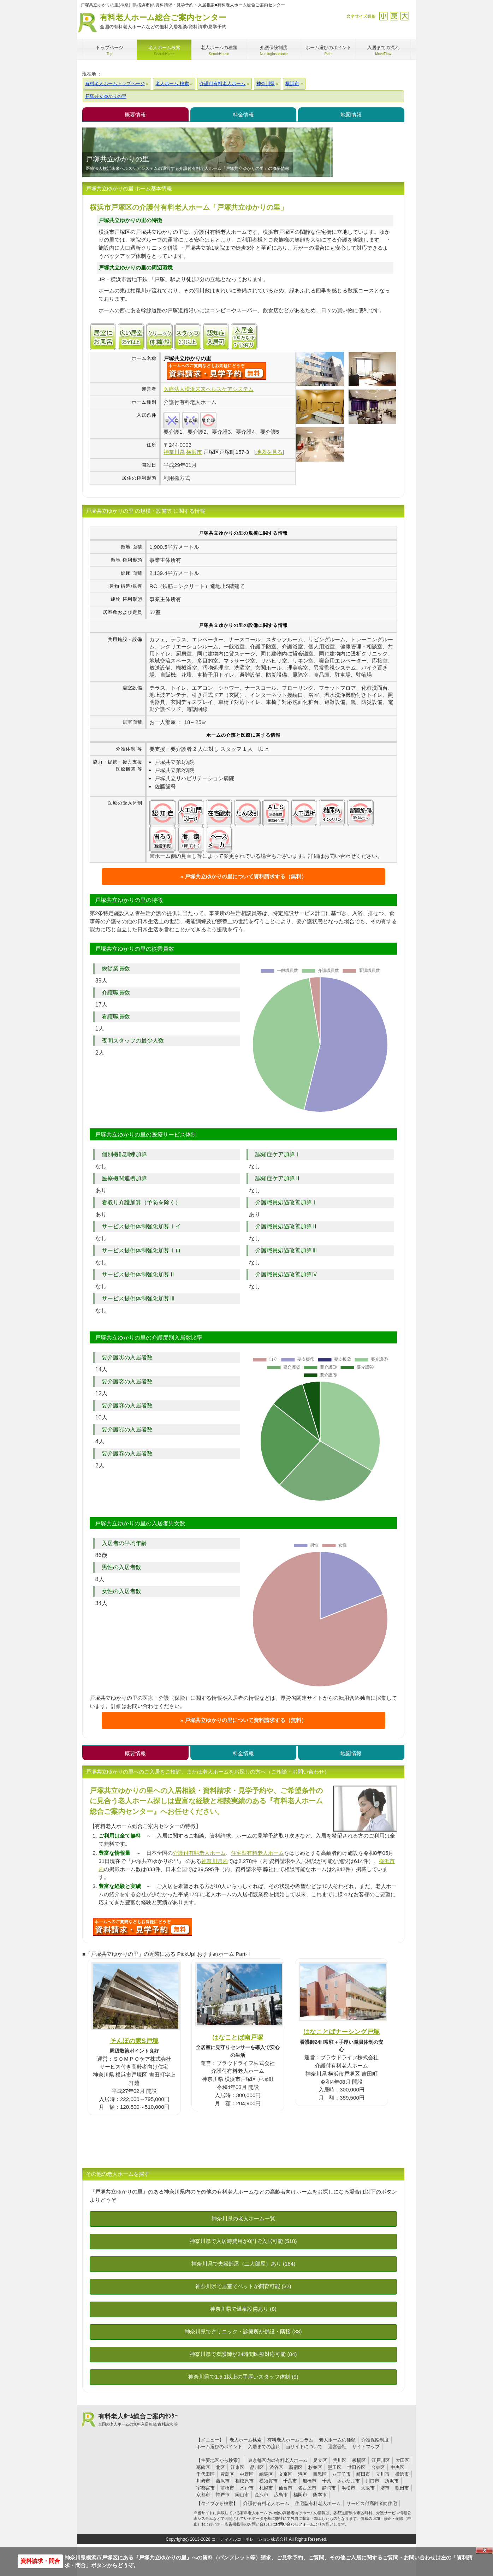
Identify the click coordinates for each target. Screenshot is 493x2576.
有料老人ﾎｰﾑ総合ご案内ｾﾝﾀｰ (138, 2420)
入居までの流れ (264, 2446)
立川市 (383, 2474)
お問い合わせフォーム (294, 2524)
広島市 (281, 2494)
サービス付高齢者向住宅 (371, 2503)
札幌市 (266, 2488)
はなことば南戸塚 (237, 2037)
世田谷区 (356, 2467)
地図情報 (351, 115)
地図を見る (269, 452)
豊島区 (227, 2474)
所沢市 (392, 2480)
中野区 (247, 2474)
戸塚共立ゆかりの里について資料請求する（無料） (246, 876)
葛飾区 (203, 2467)
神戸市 (223, 2494)
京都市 (203, 2494)
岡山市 (242, 2494)
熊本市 (320, 2494)
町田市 (363, 2474)
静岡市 (329, 2488)
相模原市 (244, 2480)
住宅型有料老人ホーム (257, 1853)
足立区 (320, 2460)
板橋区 (359, 2460)
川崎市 (203, 2480)
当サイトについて (304, 2446)
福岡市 (300, 2494)
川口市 (372, 2480)
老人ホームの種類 (337, 2440)
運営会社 (337, 2446)
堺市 (385, 2488)
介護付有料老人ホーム (199, 1853)
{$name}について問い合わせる (216, 371)
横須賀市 (268, 2480)
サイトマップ (366, 2446)
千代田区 (205, 2474)
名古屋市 (307, 2488)
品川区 (257, 2467)
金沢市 (261, 2494)
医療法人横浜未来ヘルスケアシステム (209, 389)
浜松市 (348, 2488)
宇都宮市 (205, 2488)
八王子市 (341, 2474)
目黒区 (320, 2474)
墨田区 (334, 2467)
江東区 (237, 2467)
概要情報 (135, 115)
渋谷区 (276, 2467)
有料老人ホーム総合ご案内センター (163, 21)
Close (484, 2550)
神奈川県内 (214, 1861)
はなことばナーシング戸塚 (341, 2031)
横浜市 (402, 2474)
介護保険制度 (375, 2440)
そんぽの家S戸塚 (134, 2040)
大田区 (402, 2460)
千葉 (326, 2480)
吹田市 (402, 2488)
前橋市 (227, 2488)
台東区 (378, 2467)
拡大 (404, 16)
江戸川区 (381, 2460)
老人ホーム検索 (246, 2440)
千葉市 (290, 2480)
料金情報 (243, 115)
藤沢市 (223, 2480)
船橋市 (309, 2480)
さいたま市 (348, 2480)
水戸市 (247, 2488)
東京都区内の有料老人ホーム (278, 2460)
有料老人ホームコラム (290, 2440)
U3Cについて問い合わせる (142, 1927)
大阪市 (368, 2488)
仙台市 (285, 2488)
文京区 (285, 2474)
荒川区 (339, 2460)
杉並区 (315, 2467)
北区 (220, 2467)
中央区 (397, 2467)
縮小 (383, 16)
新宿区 (296, 2467)
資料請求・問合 (40, 2561)
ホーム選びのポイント (219, 2446)
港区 (302, 2474)
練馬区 (266, 2474)
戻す (394, 16)
